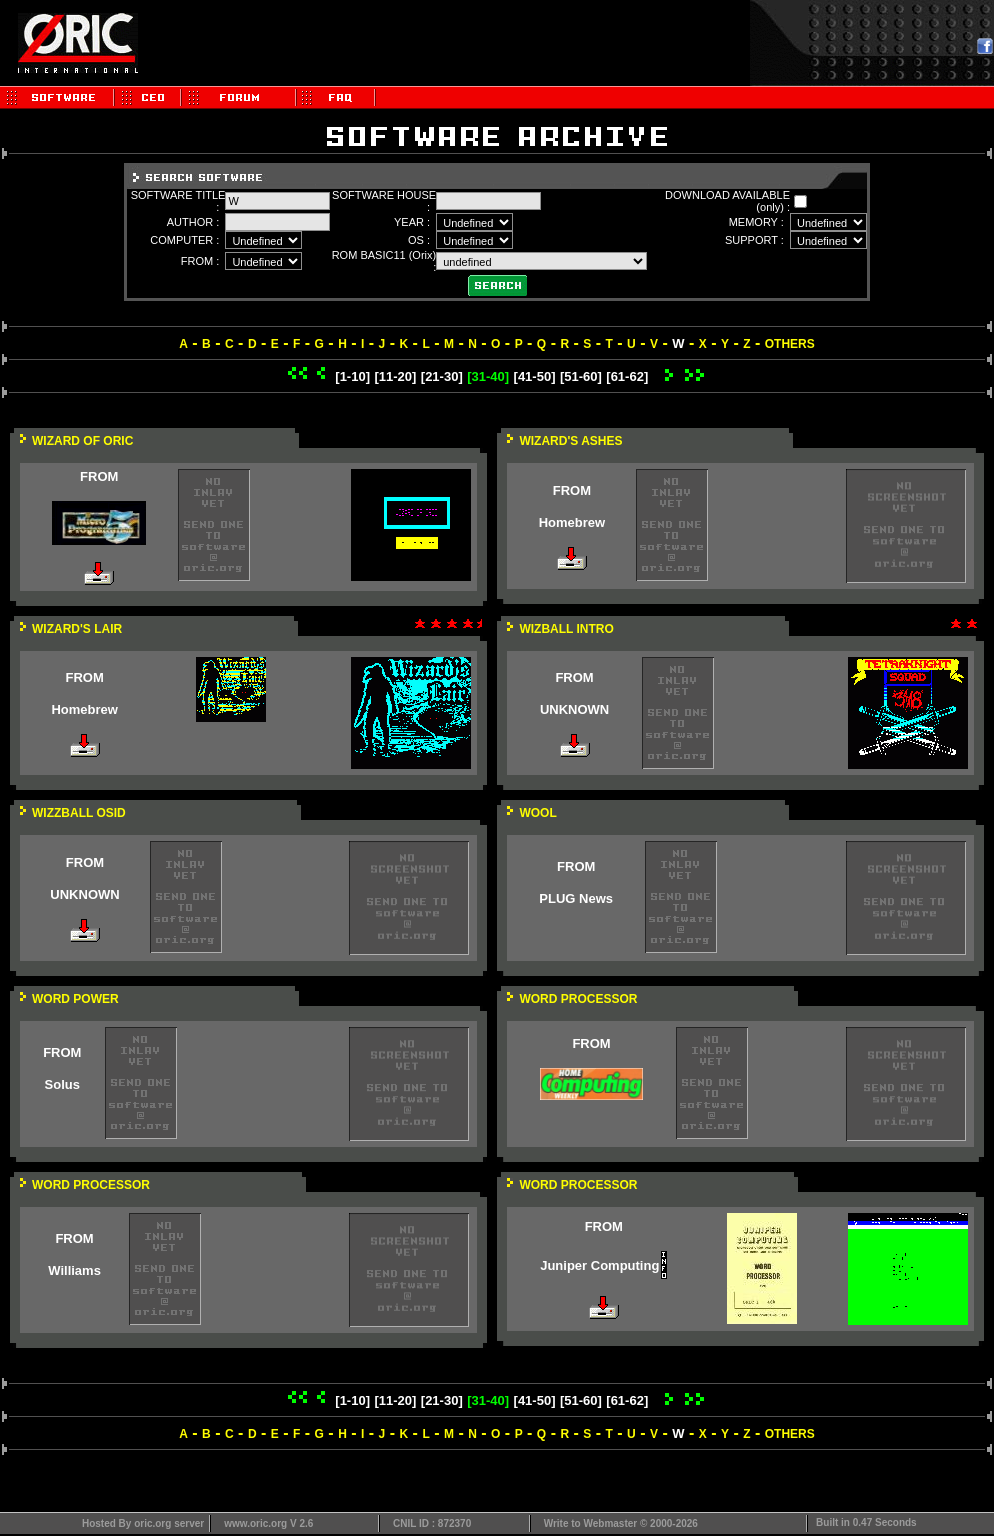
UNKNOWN (574, 709)
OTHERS (790, 344)
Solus (62, 1084)
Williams (74, 1270)
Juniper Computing (599, 1265)
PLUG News (576, 898)
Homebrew (572, 522)
